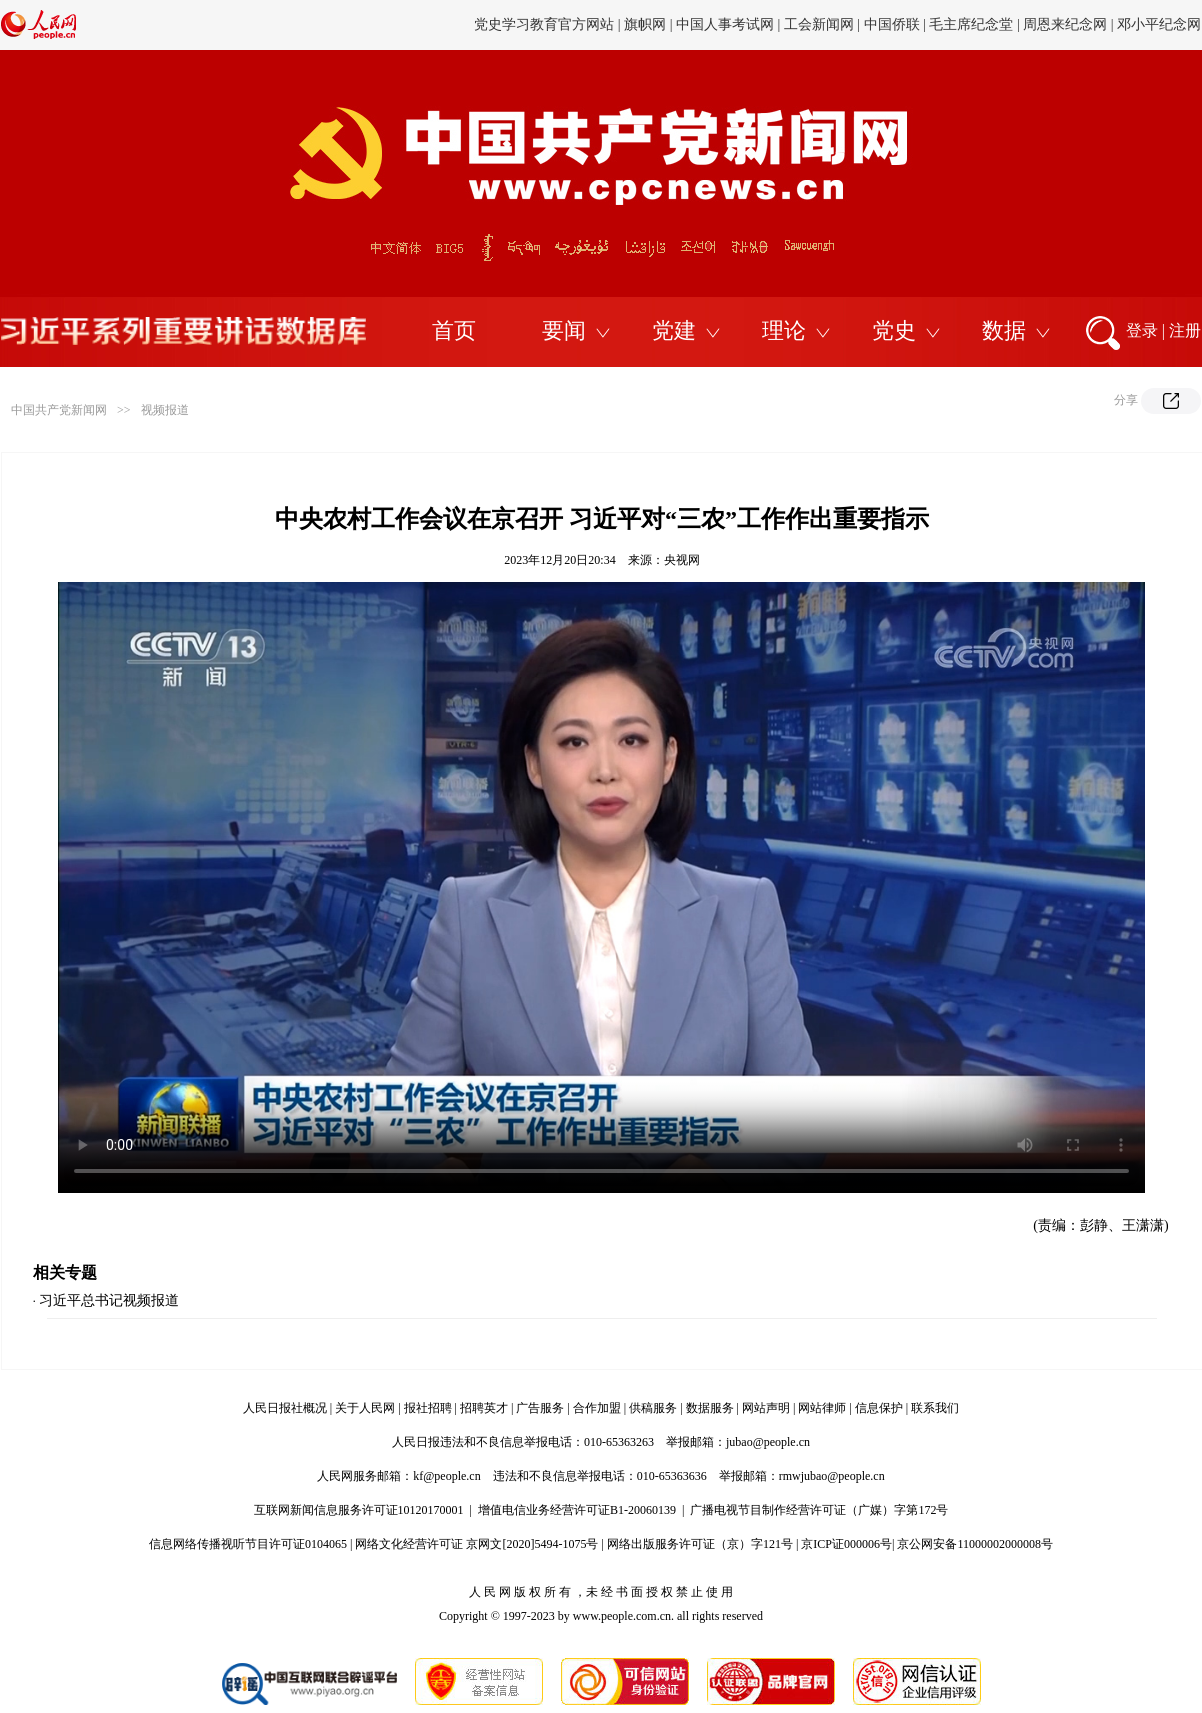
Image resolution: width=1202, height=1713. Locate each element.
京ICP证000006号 (846, 1544)
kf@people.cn (446, 1476)
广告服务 (540, 1408)
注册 (1185, 330)
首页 (454, 330)
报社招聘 (428, 1408)
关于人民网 (365, 1408)
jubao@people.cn (768, 1442)
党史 (894, 330)
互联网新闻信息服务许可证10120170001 (359, 1510)
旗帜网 (645, 24)
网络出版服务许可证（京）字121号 (700, 1544)
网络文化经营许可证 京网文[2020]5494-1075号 (476, 1544)
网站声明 (766, 1408)
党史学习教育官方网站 (546, 24)
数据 (1004, 330)
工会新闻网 (819, 24)
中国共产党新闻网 (59, 410)
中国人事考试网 (725, 24)
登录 (1142, 330)
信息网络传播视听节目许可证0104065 (248, 1544)
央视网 (682, 560)
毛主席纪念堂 (971, 24)
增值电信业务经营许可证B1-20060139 (577, 1510)
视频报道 (165, 410)
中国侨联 (892, 24)
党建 (674, 330)
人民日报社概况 (285, 1408)
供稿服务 (653, 1408)
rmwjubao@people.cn (832, 1476)
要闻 (564, 330)
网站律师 (822, 1408)
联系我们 (935, 1408)
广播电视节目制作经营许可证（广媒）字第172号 (819, 1510)
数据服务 (710, 1408)
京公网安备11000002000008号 (975, 1544)
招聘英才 (484, 1408)
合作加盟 (597, 1408)
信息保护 (879, 1408)
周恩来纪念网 (1065, 24)
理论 (784, 330)
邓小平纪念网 (1159, 24)
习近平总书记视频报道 (109, 1300)
